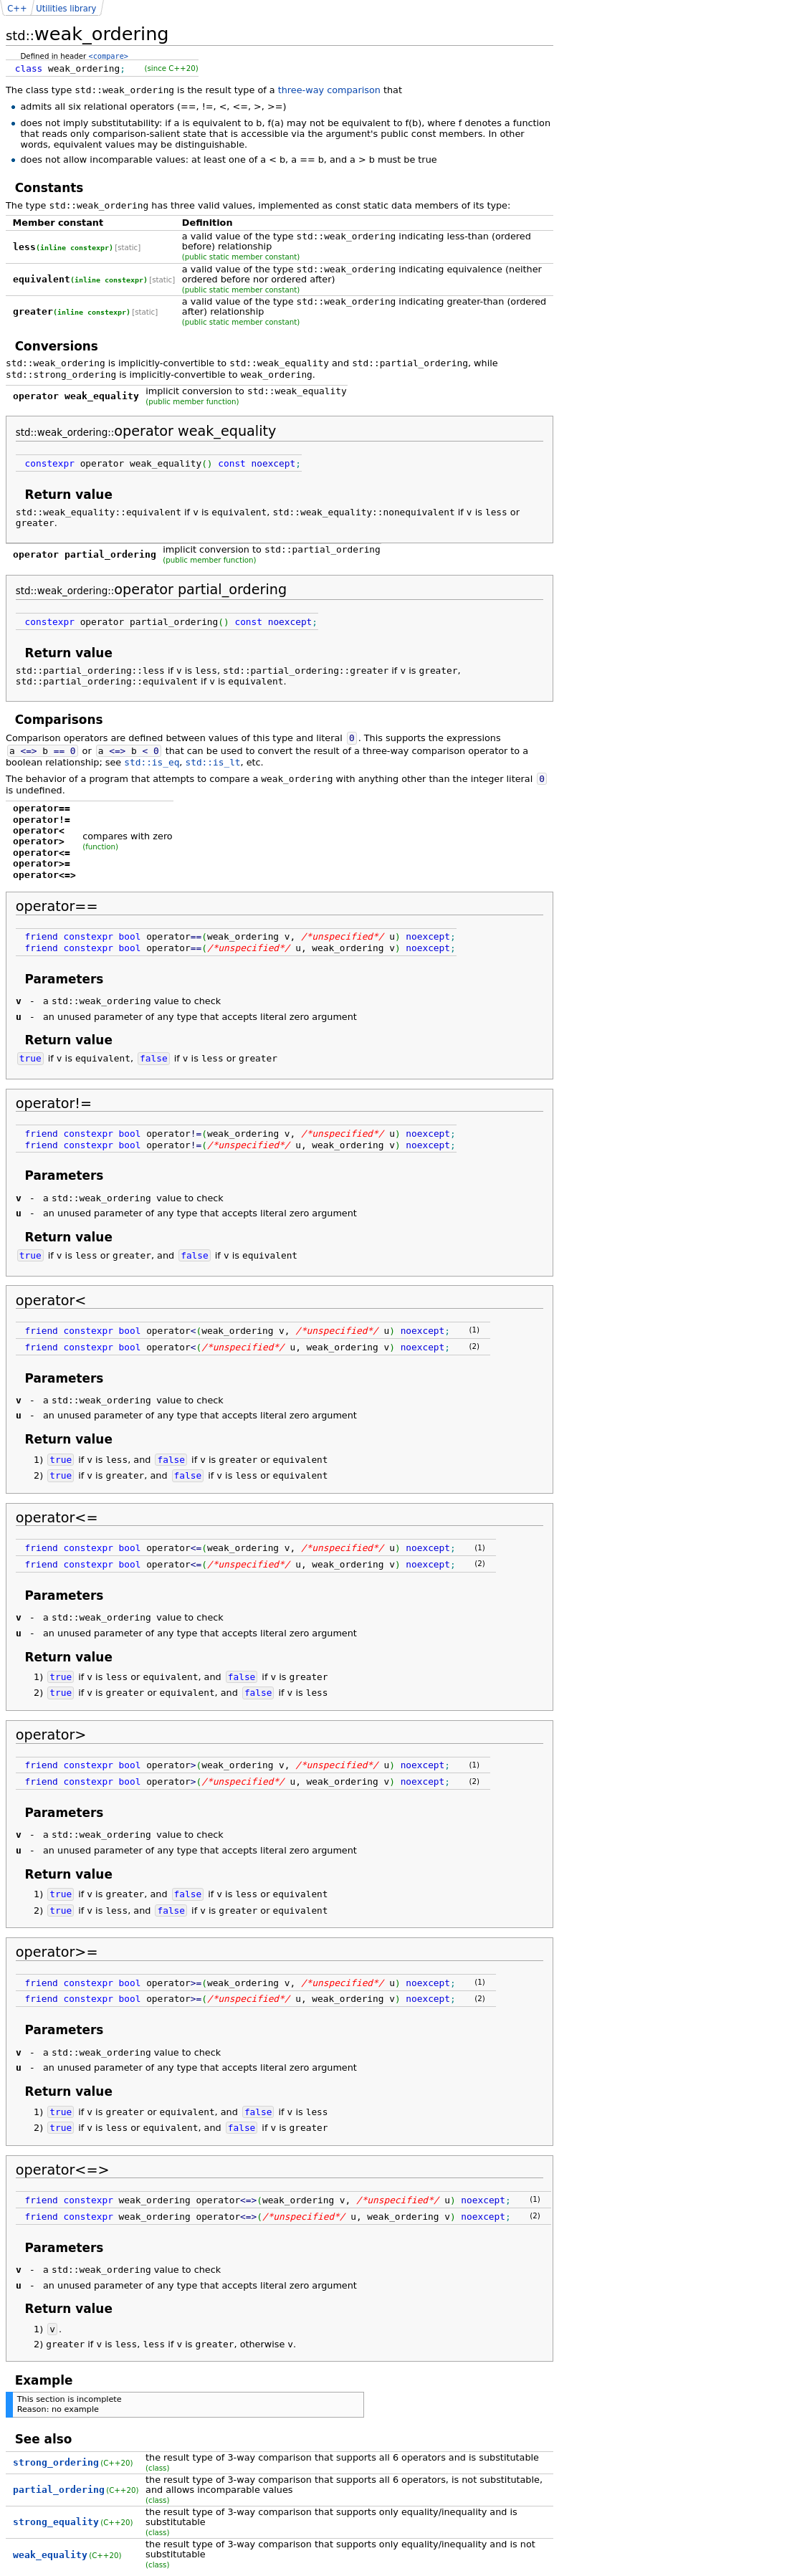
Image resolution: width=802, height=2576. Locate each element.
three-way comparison (329, 90)
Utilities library (66, 9)
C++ (17, 9)
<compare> (108, 56)
